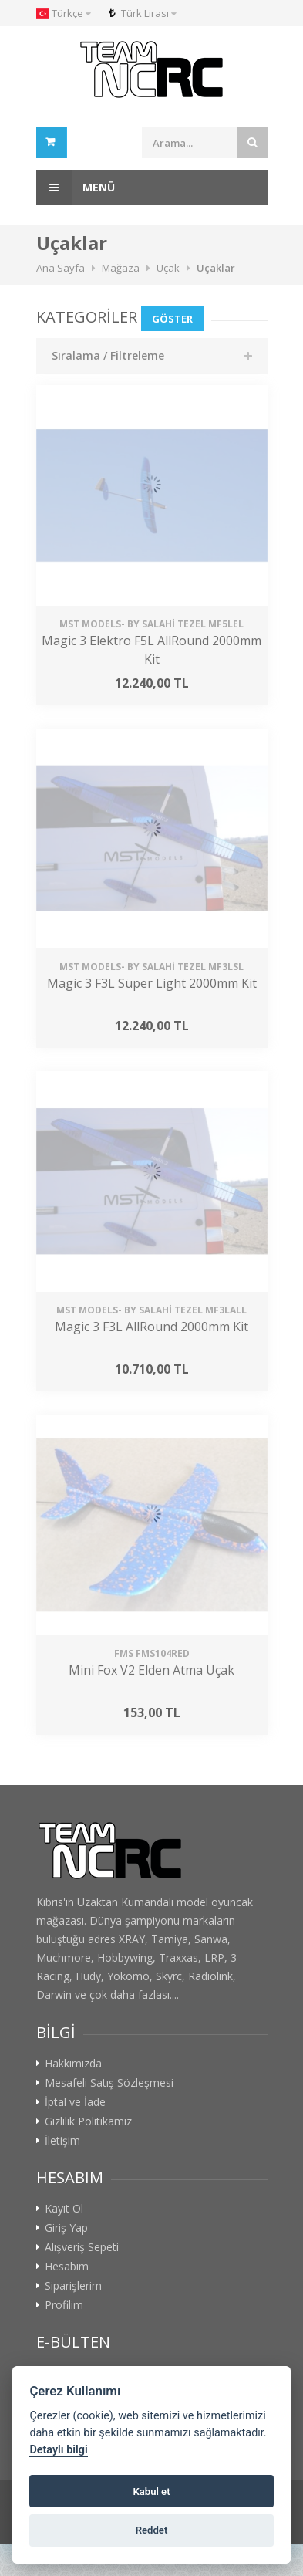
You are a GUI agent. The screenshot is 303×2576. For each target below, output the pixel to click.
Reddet (152, 2530)
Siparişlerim (73, 2286)
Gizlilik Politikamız (88, 2121)
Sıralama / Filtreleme (108, 355)
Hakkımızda (73, 2064)
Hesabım (67, 2266)
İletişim (62, 2141)
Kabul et (151, 2491)
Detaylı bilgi (58, 2449)
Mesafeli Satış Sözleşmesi (109, 2083)
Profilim (64, 2305)
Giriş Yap (66, 2228)
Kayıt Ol (64, 2209)
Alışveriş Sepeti (82, 2247)
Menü (75, 187)
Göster (172, 319)
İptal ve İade (75, 2102)
